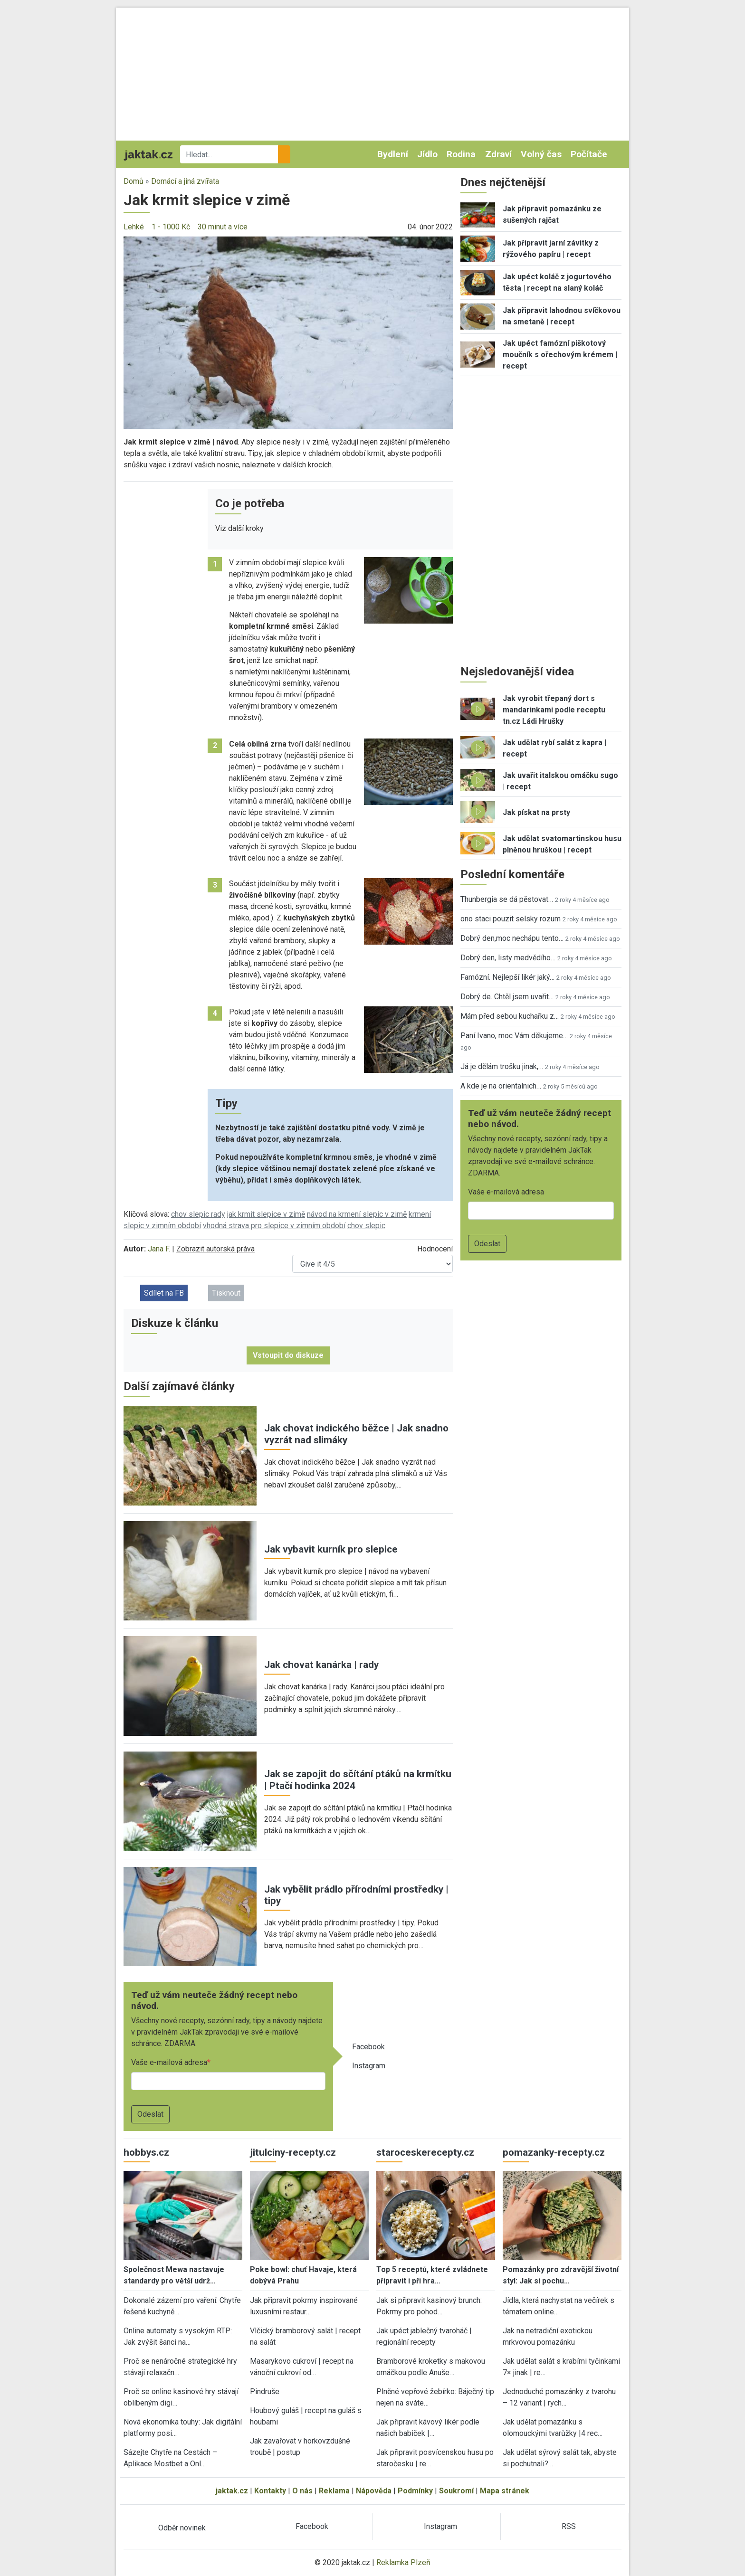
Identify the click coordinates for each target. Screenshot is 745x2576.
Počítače (589, 154)
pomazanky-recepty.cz (554, 2152)
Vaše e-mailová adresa (169, 2062)
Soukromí (456, 2490)
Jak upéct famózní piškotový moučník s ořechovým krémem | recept (560, 354)
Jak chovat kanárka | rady (321, 1664)
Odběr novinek (182, 2527)
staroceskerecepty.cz (425, 2152)
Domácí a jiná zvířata (185, 181)
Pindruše (264, 2391)
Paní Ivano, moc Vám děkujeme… (514, 1035)
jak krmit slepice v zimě (266, 1214)
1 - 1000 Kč (171, 226)
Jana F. (159, 1248)
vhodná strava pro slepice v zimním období (274, 1225)
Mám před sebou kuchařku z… (509, 1016)
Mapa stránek (504, 2490)
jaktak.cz (232, 2490)
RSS (569, 2526)
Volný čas (541, 154)
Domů (133, 181)
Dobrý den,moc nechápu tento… (512, 938)
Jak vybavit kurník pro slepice (331, 1549)
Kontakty (270, 2490)
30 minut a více (223, 226)
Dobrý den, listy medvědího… (507, 957)
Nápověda (374, 2490)
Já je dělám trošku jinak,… (501, 1066)
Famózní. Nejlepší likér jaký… (507, 977)
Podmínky (415, 2490)
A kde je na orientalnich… (500, 1085)
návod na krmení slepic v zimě (357, 1214)
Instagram (368, 2065)
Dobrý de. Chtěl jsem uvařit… (507, 996)
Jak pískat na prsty (536, 812)
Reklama (334, 2490)
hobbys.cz (146, 2152)
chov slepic (366, 1225)
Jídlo (427, 154)
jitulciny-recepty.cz (293, 2152)
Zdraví (498, 154)
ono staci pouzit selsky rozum (510, 918)
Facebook (368, 2046)
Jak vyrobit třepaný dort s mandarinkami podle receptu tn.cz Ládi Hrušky (554, 710)
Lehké (134, 226)
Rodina (461, 154)
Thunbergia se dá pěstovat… (506, 899)
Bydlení (392, 154)
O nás (302, 2490)
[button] (288, 332)
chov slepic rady (198, 1214)
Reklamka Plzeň (403, 2562)
